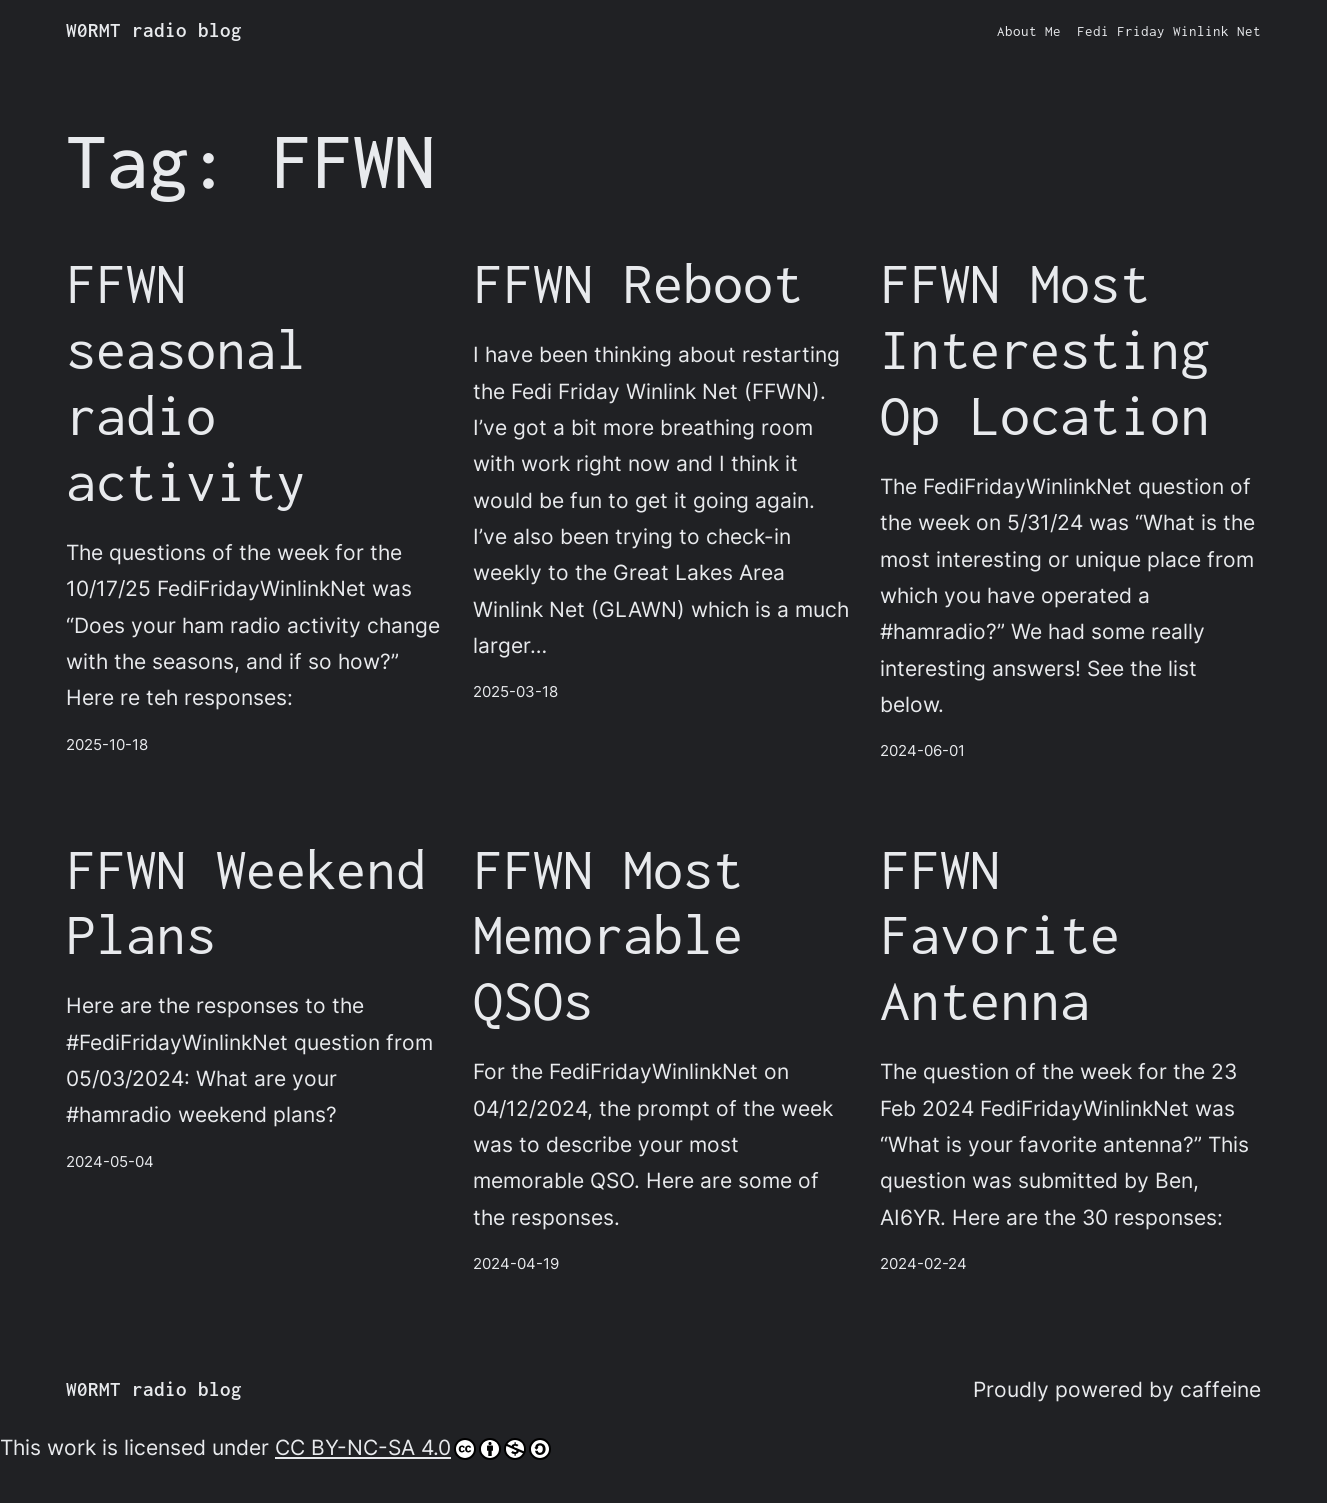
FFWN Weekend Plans (246, 901)
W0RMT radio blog (154, 30)
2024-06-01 (922, 750)
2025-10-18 (107, 744)
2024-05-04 (110, 1161)
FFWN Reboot (638, 282)
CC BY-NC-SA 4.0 (413, 1447)
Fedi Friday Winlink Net (1169, 31)
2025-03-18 (515, 691)
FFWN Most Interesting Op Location (1045, 348)
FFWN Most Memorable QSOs (608, 934)
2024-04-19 (516, 1263)
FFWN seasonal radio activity (186, 381)
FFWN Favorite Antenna (1000, 934)
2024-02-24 (923, 1263)
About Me (1029, 31)
